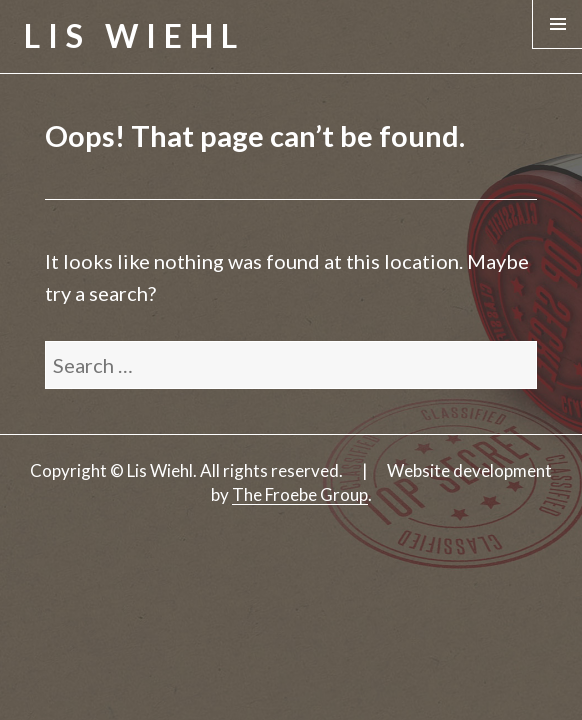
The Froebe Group (300, 494)
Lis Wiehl (134, 35)
